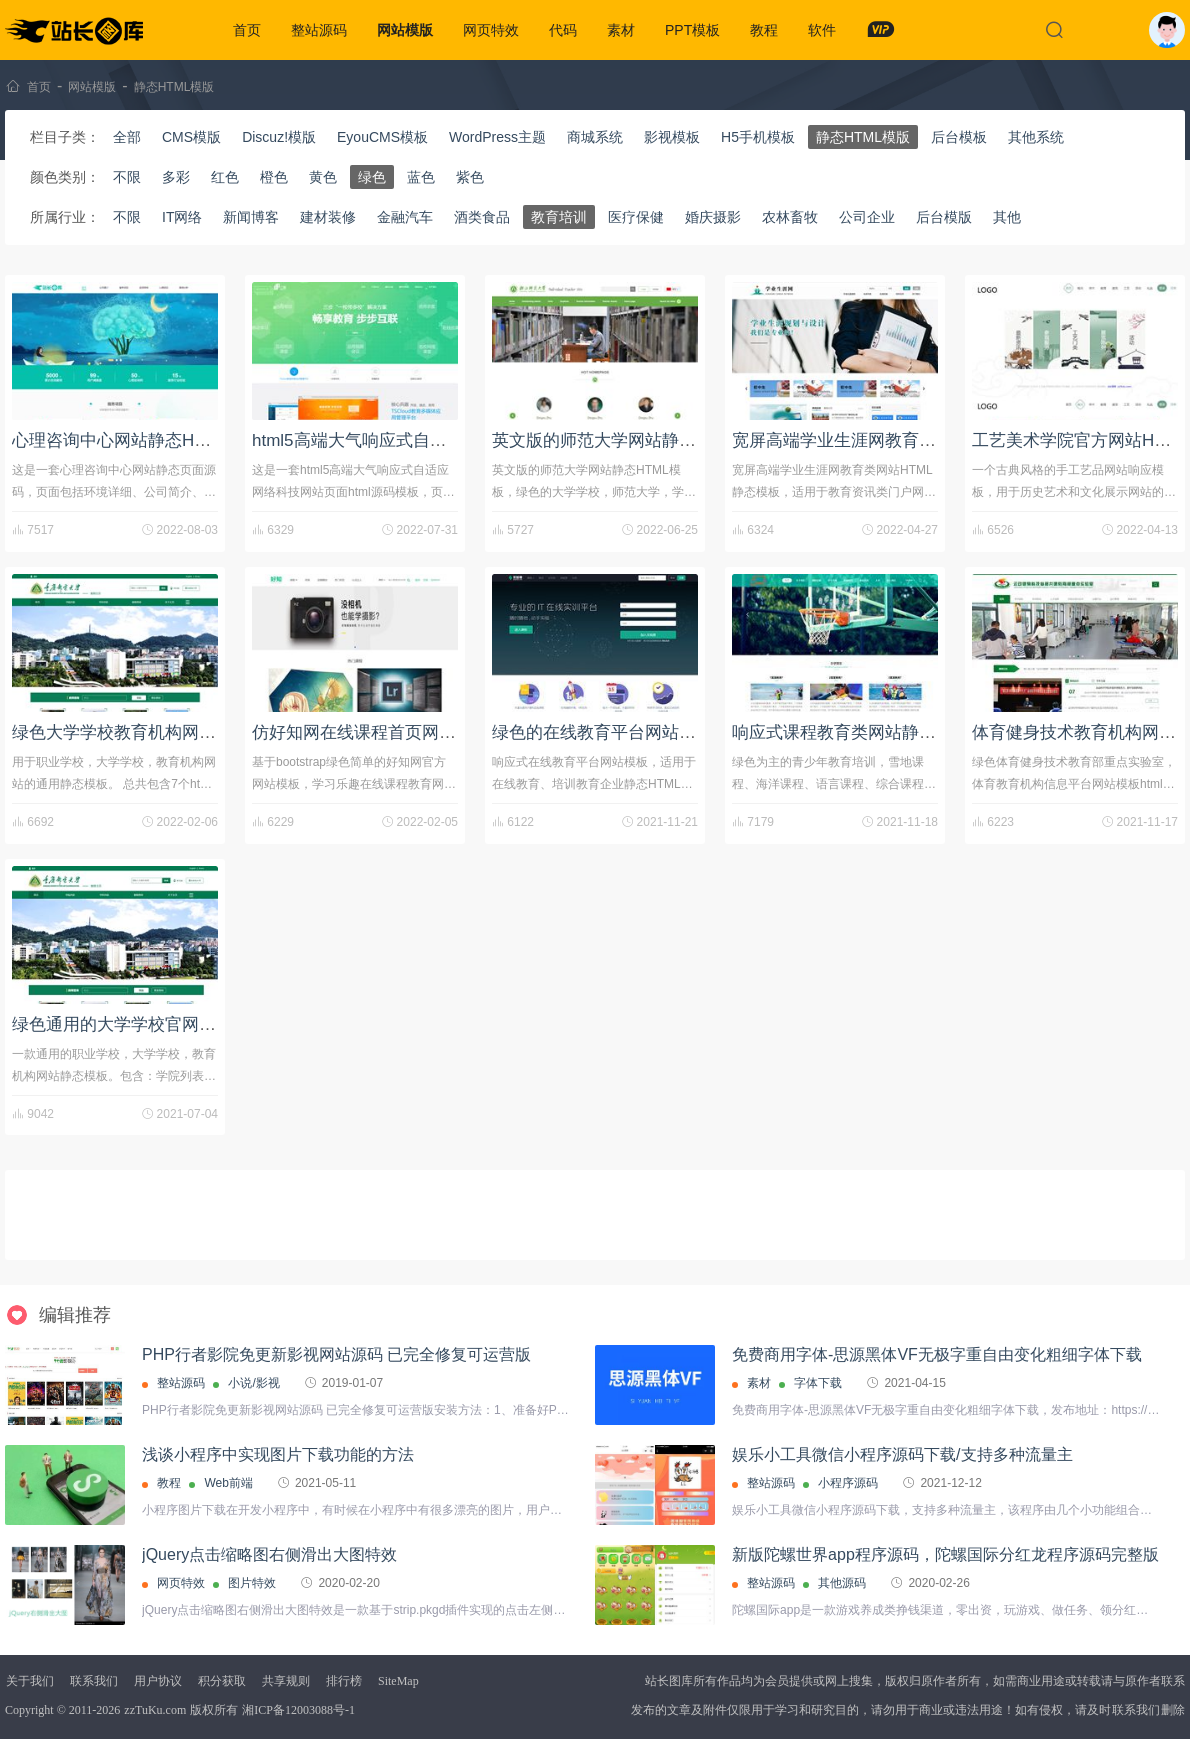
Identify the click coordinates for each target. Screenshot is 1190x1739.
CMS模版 (191, 137)
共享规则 (286, 1681)
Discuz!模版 (279, 137)
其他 (1007, 217)
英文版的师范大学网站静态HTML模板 (634, 440)
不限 (127, 177)
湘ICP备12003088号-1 (298, 1710)
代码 (563, 30)
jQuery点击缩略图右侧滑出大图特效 (269, 1554)
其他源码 (842, 1583)
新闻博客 (251, 217)
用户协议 (158, 1681)
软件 (822, 30)
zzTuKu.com (155, 1710)
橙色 (274, 177)
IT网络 (182, 217)
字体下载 (818, 1383)
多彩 (176, 177)
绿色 (372, 177)
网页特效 (491, 30)
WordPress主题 (497, 137)
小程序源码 (848, 1483)
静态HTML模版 (174, 87)
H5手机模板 (758, 137)
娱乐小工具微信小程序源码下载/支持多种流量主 (902, 1454)
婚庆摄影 (713, 217)
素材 (621, 30)
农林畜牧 (790, 217)
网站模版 (405, 30)
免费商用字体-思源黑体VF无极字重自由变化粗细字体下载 (937, 1354)
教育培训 (559, 217)
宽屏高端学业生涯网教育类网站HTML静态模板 (908, 440)
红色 (225, 177)
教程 (764, 30)
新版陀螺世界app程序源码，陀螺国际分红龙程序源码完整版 (945, 1554)
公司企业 (867, 217)
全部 (127, 137)
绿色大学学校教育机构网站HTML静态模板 (171, 732)
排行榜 (344, 1681)
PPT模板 (692, 30)
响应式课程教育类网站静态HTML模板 (874, 732)
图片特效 (252, 1583)
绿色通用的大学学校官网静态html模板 (155, 1024)
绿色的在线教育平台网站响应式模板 (628, 732)
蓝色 (421, 177)
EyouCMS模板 (382, 137)
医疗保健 (636, 217)
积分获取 (222, 1681)
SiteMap (398, 1681)
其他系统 (1036, 137)
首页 (247, 30)
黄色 (323, 177)
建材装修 (328, 217)
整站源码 (319, 30)
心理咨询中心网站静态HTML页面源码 (154, 440)
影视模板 (672, 137)
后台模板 (959, 137)
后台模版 (944, 217)
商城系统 (595, 137)
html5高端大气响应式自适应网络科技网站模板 (426, 440)
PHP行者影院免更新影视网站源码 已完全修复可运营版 (336, 1354)
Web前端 (228, 1483)
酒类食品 (482, 217)
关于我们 (30, 1681)
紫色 (470, 177)
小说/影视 (253, 1383)
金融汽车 (405, 217)
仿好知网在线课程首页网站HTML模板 (394, 732)
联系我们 (94, 1681)
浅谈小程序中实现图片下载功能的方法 (278, 1454)
